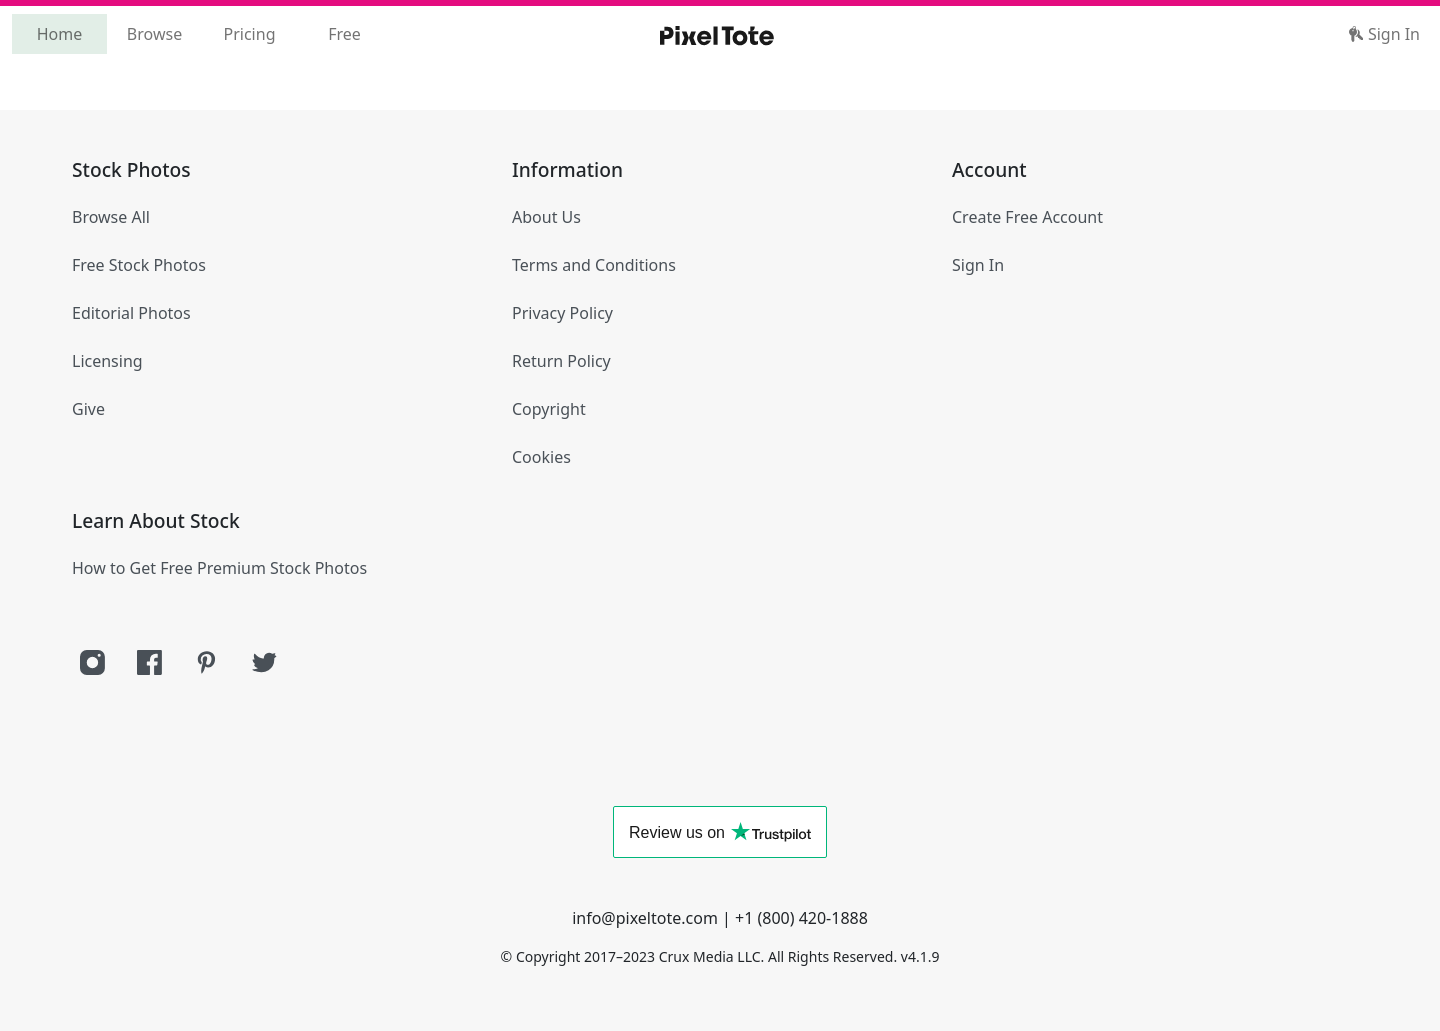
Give (88, 409)
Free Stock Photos (139, 265)
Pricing (250, 34)
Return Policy (561, 361)
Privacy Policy (562, 313)
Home (60, 34)
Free (344, 34)
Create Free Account (1027, 217)
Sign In (1384, 34)
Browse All (111, 217)
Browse (154, 34)
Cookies (541, 457)
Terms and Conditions (594, 265)
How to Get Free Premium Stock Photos (219, 568)
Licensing (107, 361)
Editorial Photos (131, 313)
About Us (546, 217)
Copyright (549, 409)
